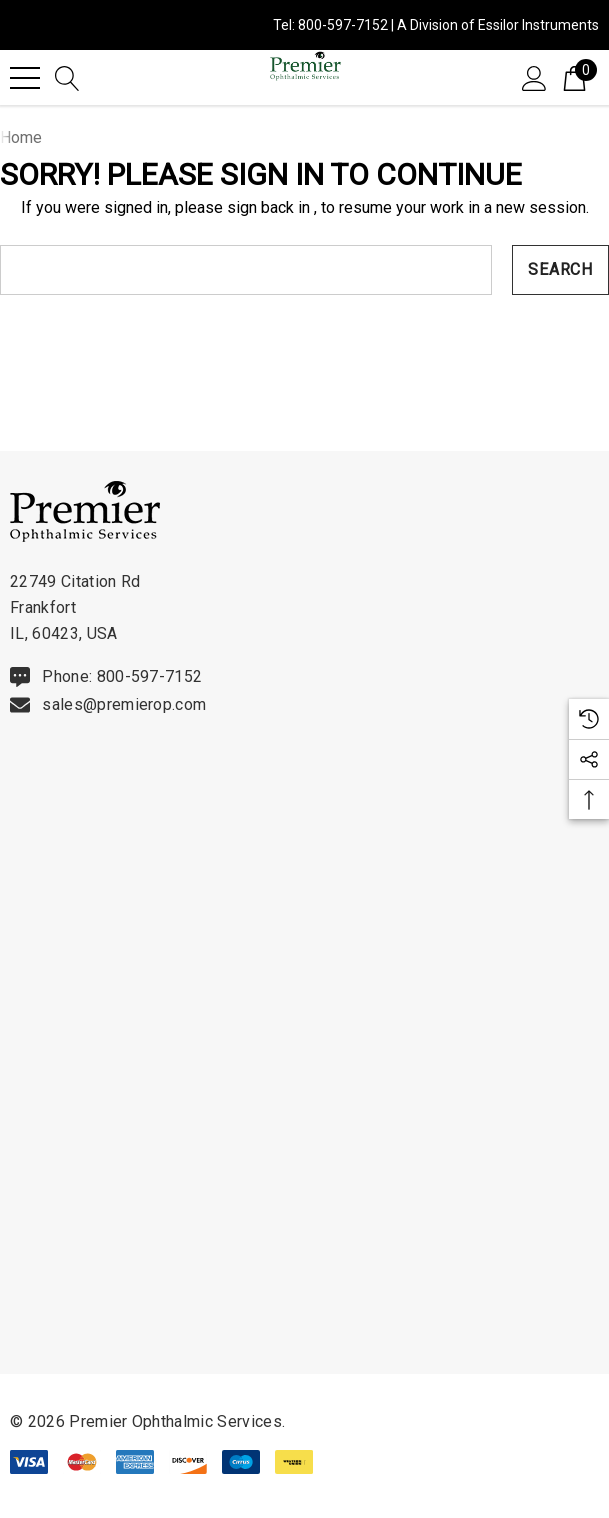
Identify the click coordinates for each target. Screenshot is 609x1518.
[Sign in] (534, 77)
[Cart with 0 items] (574, 77)
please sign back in (242, 207)
